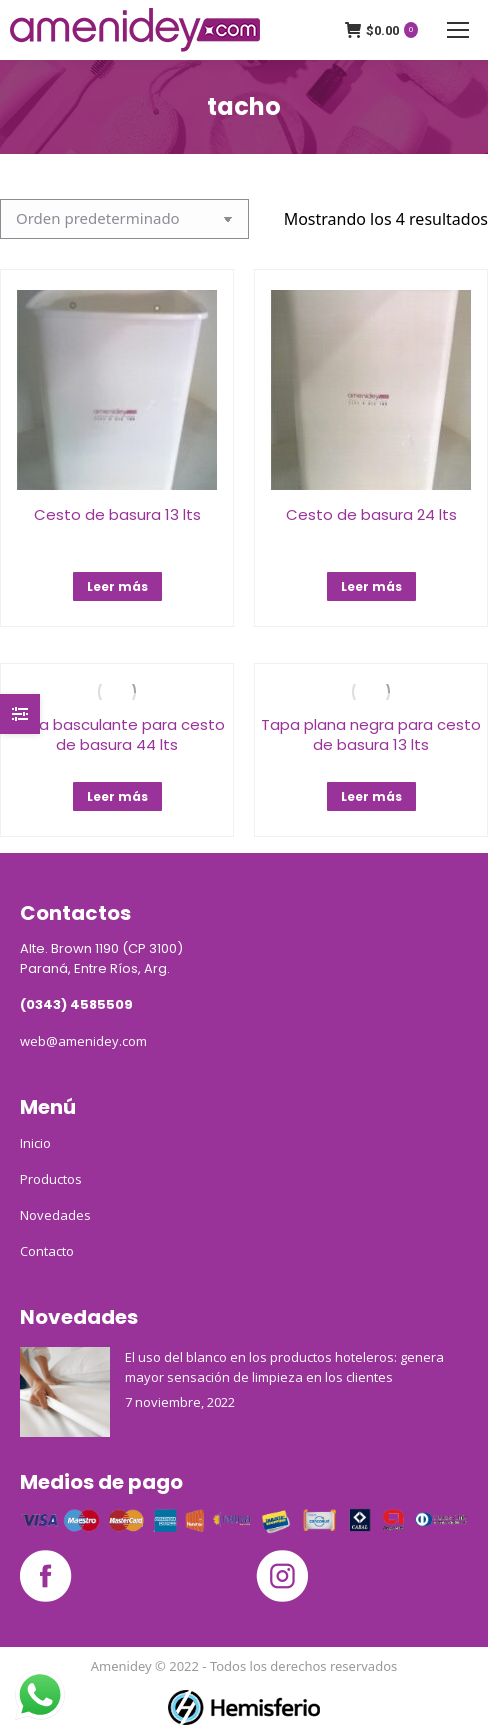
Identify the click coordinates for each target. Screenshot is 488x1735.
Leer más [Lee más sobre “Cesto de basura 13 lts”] (117, 586)
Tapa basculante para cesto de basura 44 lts (117, 734)
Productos (51, 1179)
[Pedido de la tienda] (124, 219)
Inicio (35, 1143)
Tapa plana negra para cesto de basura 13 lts (371, 734)
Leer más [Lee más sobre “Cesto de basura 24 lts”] (371, 586)
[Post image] (65, 1392)
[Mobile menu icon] (458, 30)
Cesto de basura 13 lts (117, 514)
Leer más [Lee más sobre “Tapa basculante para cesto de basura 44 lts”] (117, 796)
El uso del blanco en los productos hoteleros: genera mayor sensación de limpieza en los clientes (284, 1367)
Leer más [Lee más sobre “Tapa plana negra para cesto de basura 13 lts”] (371, 796)
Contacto (47, 1251)
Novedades (55, 1215)
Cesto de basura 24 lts (371, 514)
